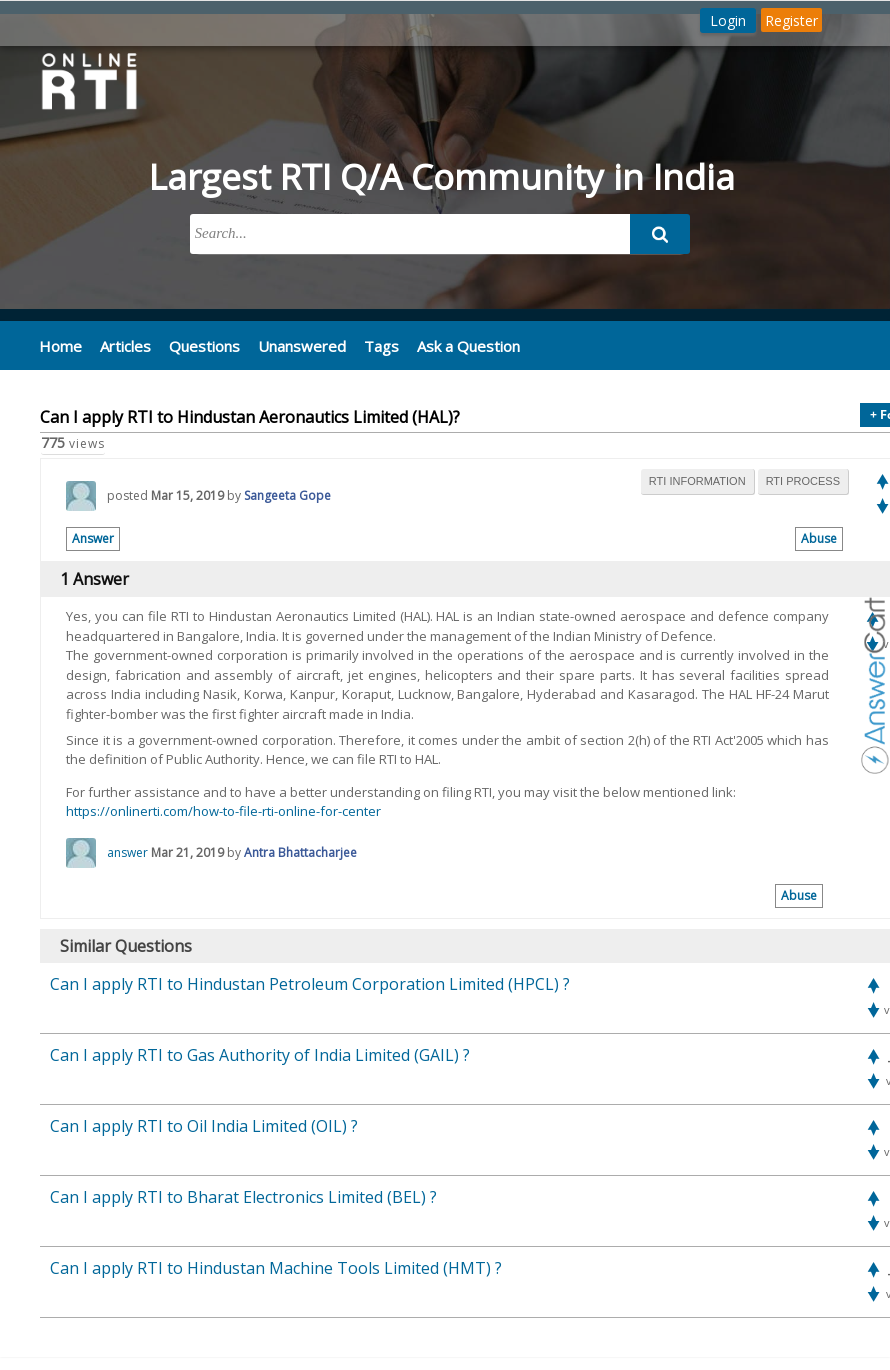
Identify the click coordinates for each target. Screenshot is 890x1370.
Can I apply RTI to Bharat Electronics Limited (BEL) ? (243, 1196)
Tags (369, 345)
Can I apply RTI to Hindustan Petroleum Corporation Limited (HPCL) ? (310, 983)
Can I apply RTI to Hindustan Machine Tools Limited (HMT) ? (276, 1267)
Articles (122, 345)
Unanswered (292, 345)
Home (59, 345)
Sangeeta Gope (287, 494)
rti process (803, 480)
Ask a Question (453, 345)
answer (127, 851)
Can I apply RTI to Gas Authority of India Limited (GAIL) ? (260, 1054)
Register (791, 20)
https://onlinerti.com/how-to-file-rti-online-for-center (223, 810)
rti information (697, 480)
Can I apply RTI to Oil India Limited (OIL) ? (204, 1125)
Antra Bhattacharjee (300, 851)
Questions (198, 345)
